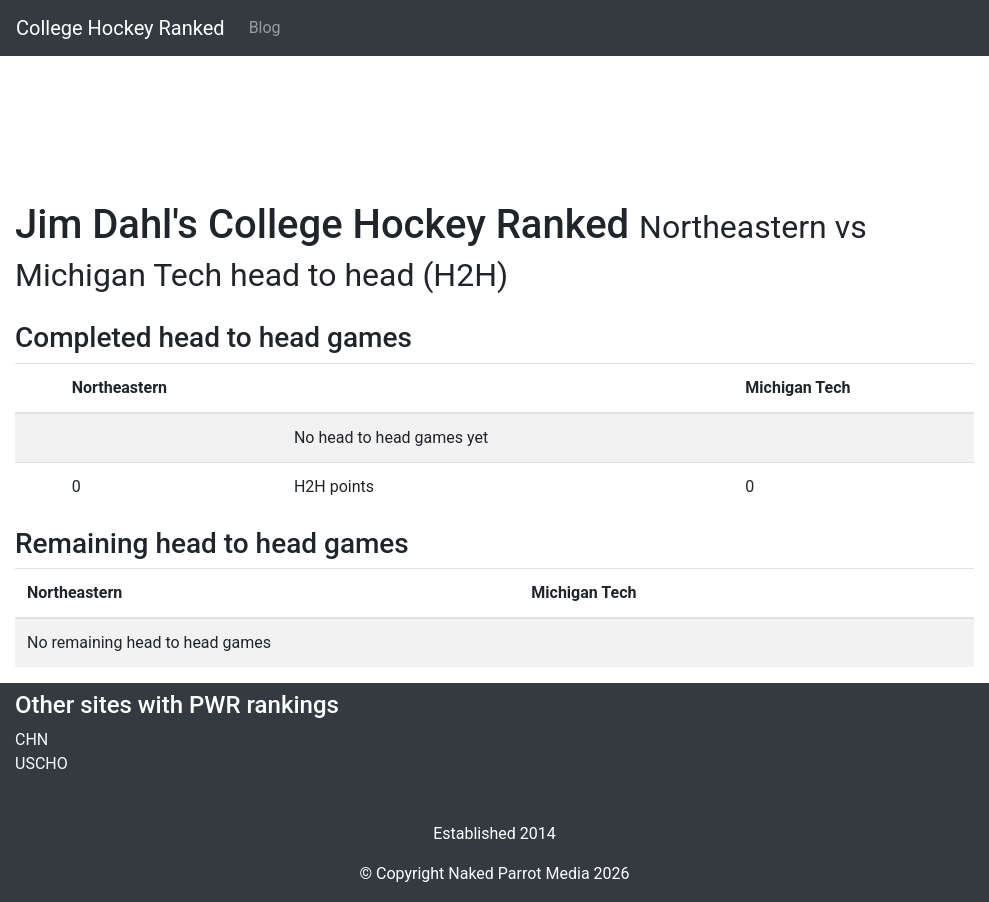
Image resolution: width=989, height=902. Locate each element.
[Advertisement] (494, 117)
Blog (265, 27)
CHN (31, 739)
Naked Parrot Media (518, 873)
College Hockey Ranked (120, 28)
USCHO (41, 763)
